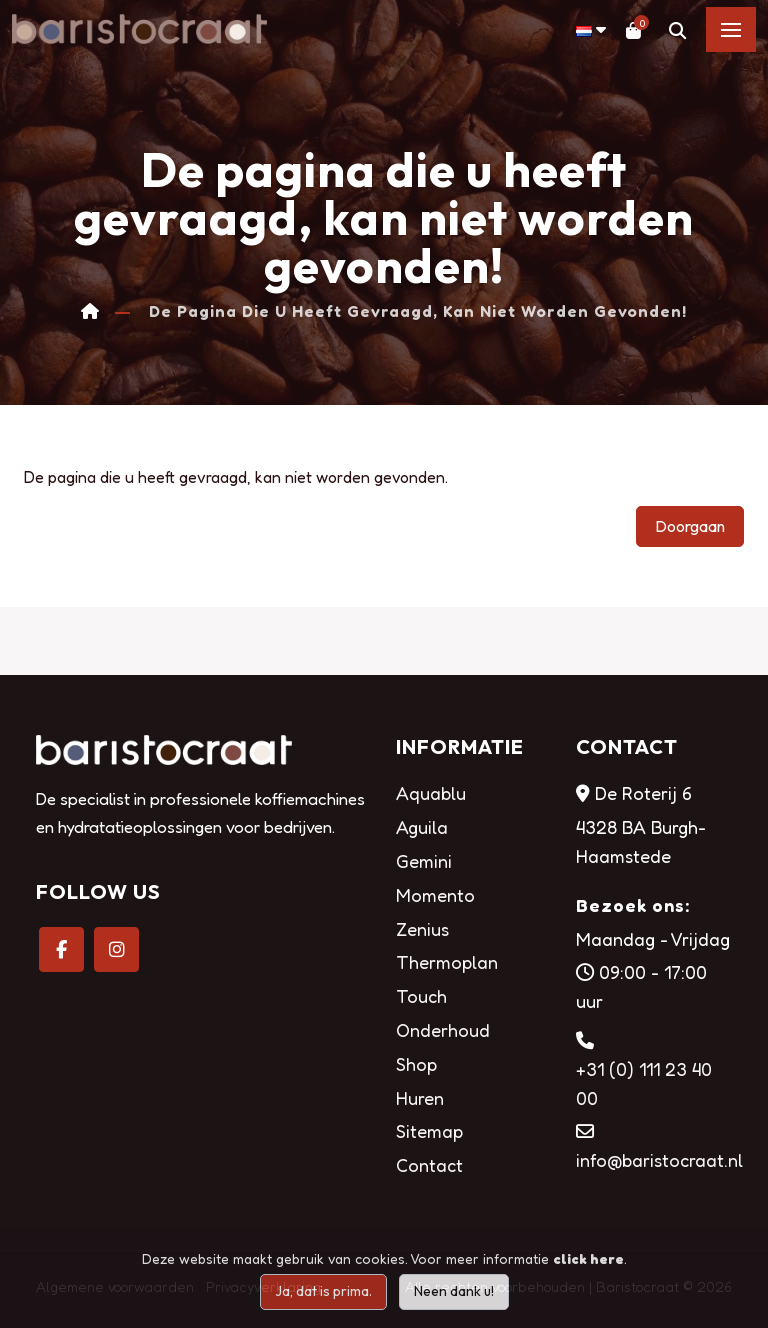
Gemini (424, 861)
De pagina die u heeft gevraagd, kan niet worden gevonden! (418, 311)
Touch (421, 996)
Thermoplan (447, 962)
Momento (435, 895)
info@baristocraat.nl (659, 1160)
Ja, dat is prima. (323, 1291)
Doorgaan (690, 526)
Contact (429, 1165)
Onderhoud (443, 1030)
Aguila (422, 827)
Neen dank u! (454, 1291)
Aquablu (431, 793)
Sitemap (429, 1131)
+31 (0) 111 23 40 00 (644, 1083)
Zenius (422, 929)
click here (588, 1258)
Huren (420, 1098)
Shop (416, 1064)
